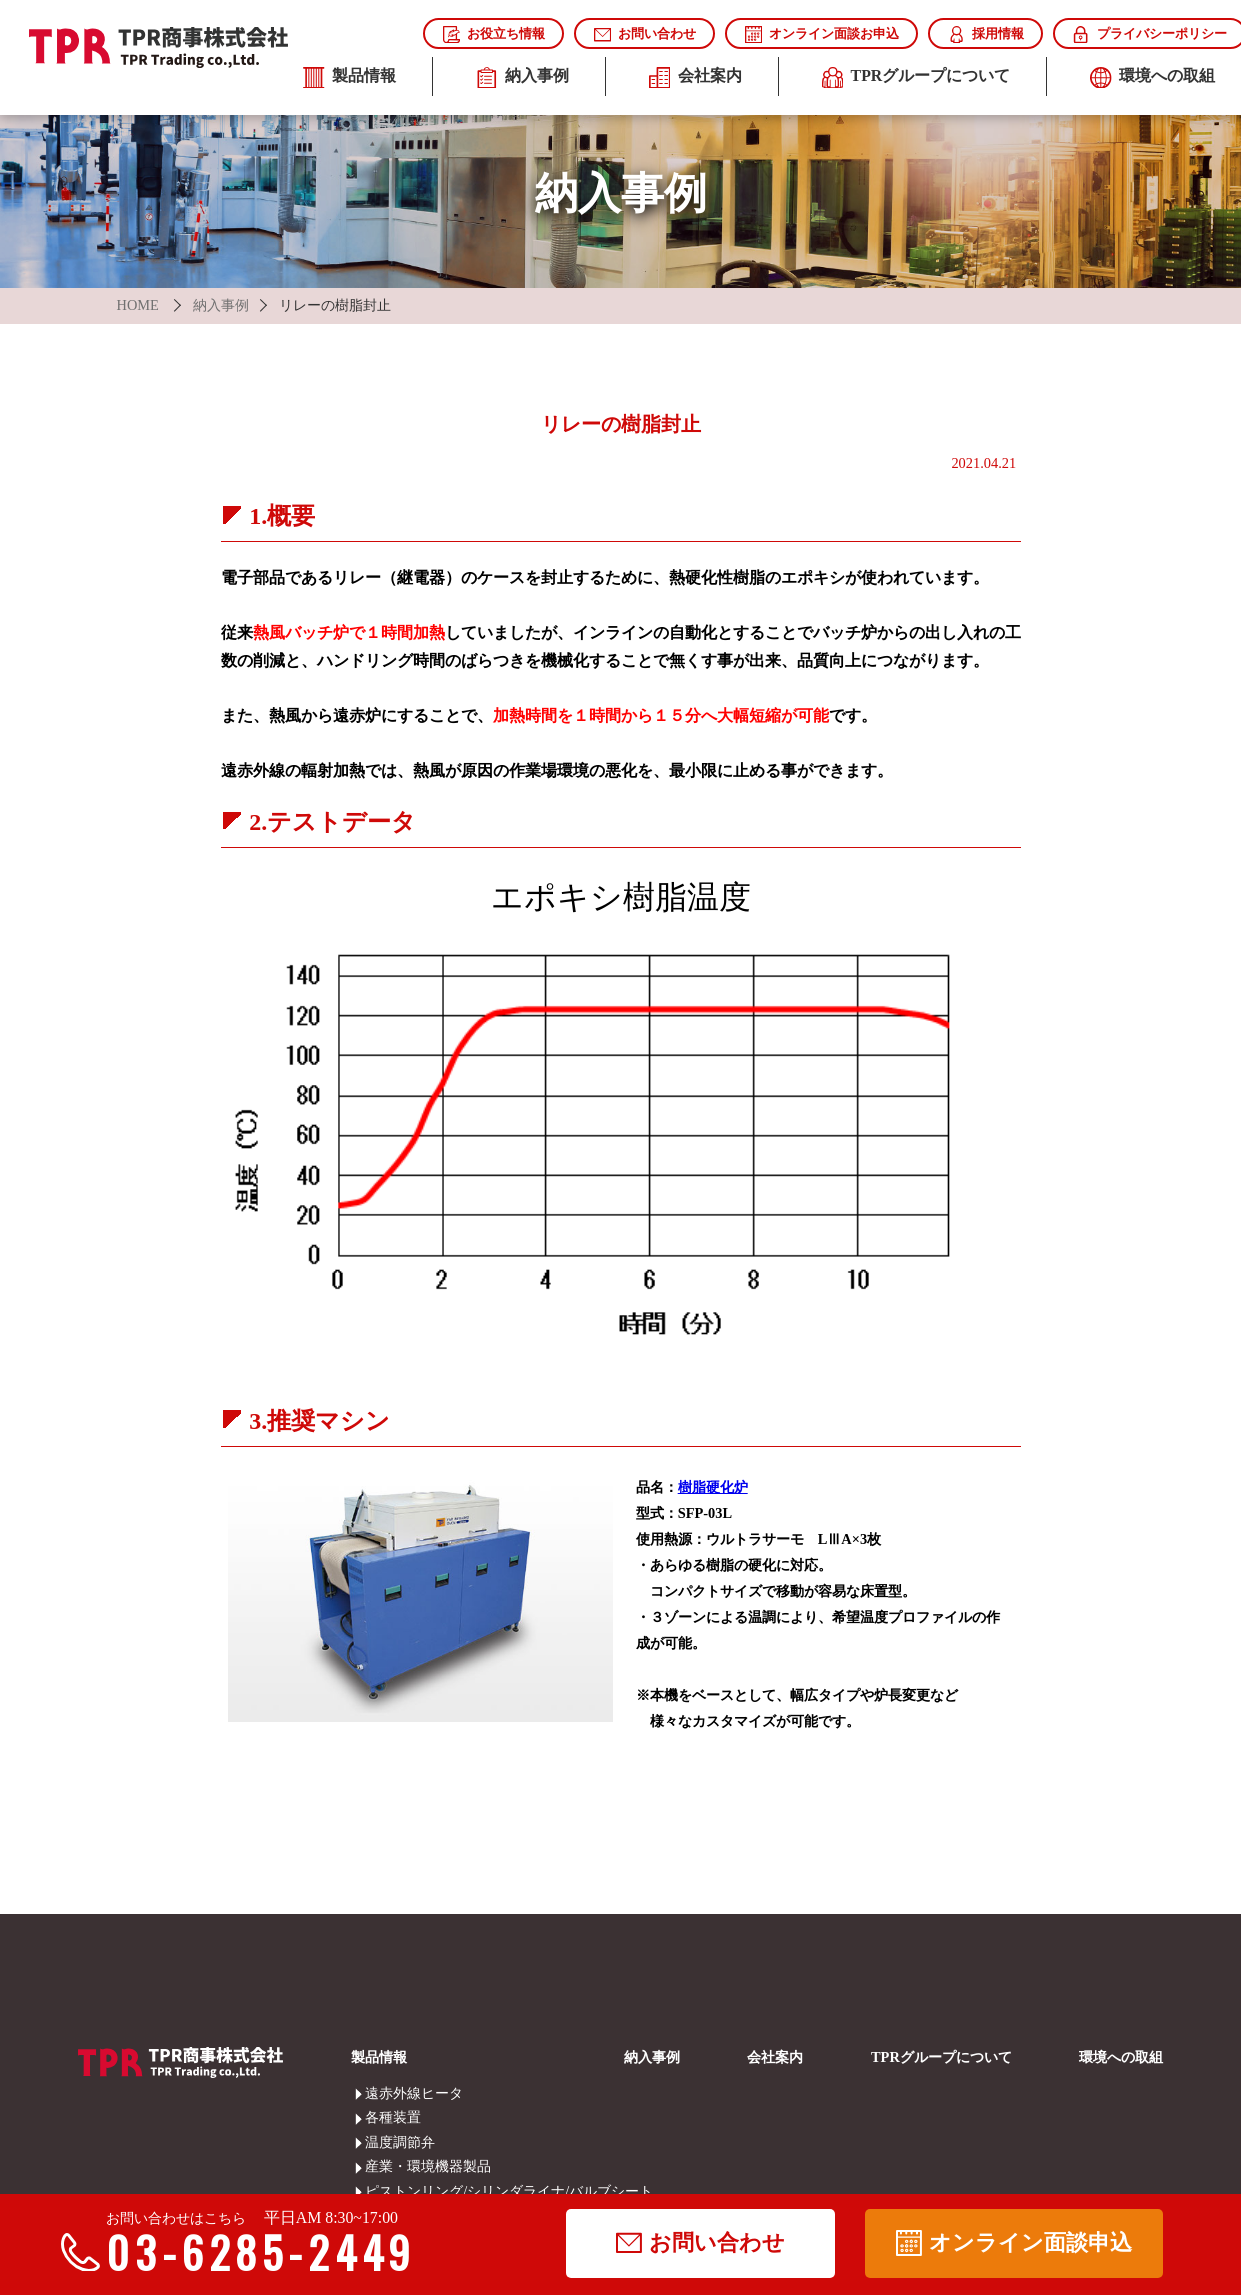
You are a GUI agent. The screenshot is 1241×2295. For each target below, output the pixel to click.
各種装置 (378, 2117)
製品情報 (349, 78)
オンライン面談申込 (1014, 2243)
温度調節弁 (378, 2142)
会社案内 (695, 78)
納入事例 (522, 78)
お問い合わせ (645, 34)
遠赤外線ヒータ (378, 2093)
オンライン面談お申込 (822, 34)
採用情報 (986, 34)
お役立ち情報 (494, 34)
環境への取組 (1121, 2057)
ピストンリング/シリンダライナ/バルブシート (378, 2191)
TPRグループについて (916, 78)
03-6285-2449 (247, 2252)
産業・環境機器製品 (378, 2166)
